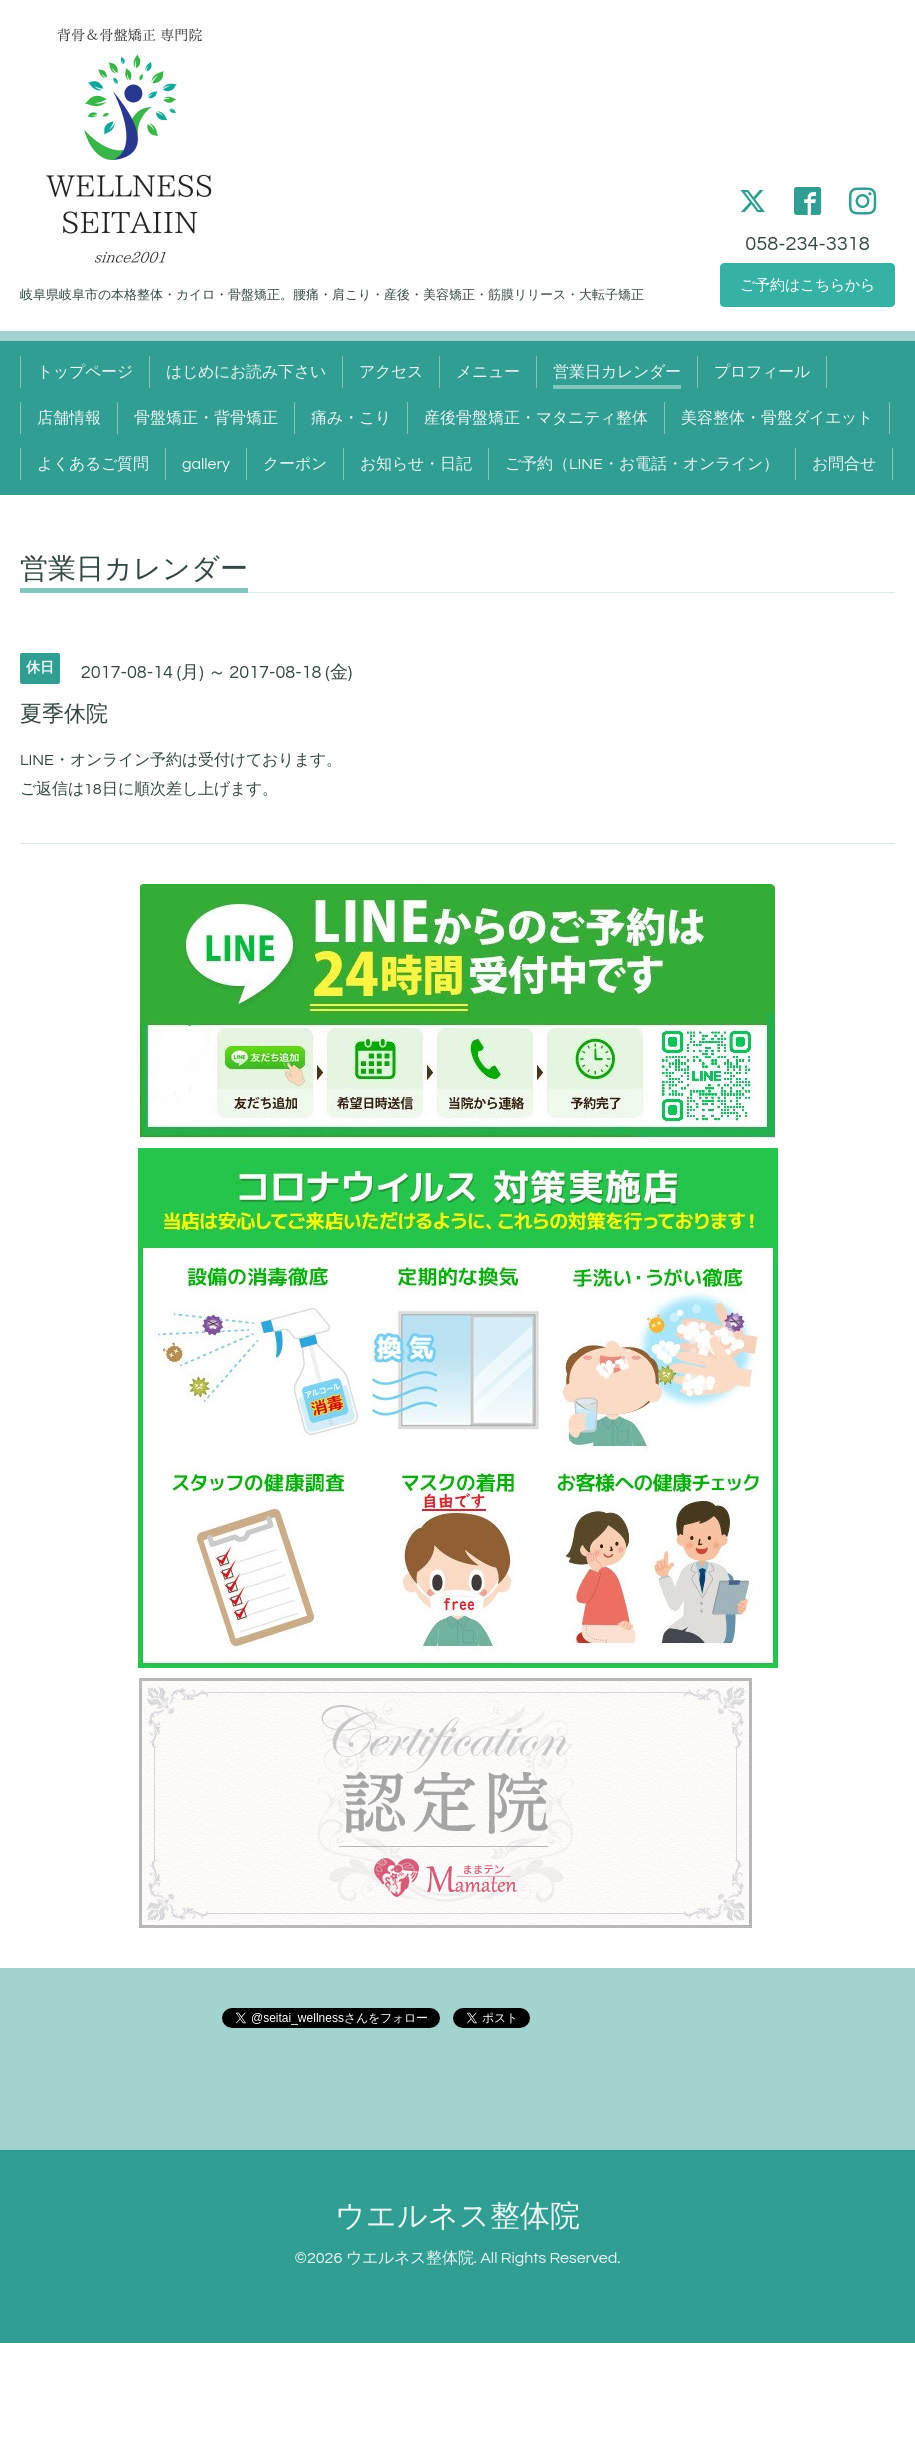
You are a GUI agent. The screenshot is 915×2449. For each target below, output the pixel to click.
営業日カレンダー (617, 372)
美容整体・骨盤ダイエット (777, 418)
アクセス (391, 372)
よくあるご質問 (93, 464)
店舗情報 (69, 418)
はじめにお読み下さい (246, 372)
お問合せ (844, 464)
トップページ (85, 372)
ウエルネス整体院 (457, 2216)
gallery (206, 464)
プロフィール (762, 372)
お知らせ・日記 (416, 464)
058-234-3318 (807, 240)
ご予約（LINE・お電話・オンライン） (642, 464)
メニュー (488, 372)
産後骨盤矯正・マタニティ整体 (536, 418)
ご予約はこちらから (808, 284)
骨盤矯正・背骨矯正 (206, 418)
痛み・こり (351, 418)
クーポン (295, 464)
